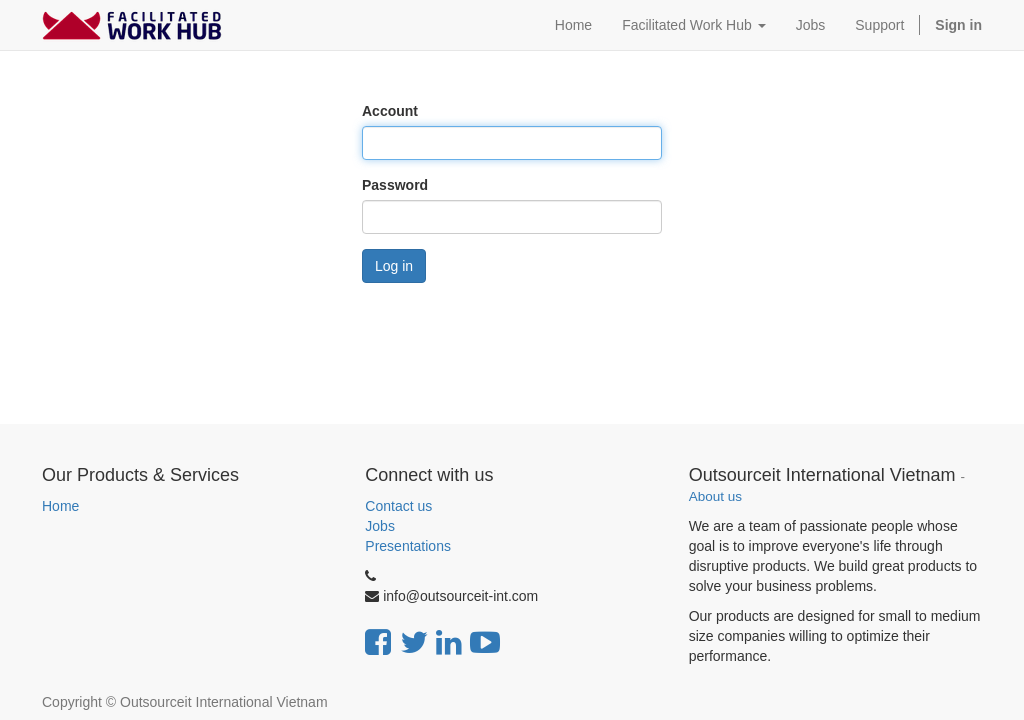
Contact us (398, 506)
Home (60, 506)
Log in (394, 266)
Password (395, 185)
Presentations (408, 546)
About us (715, 496)
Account (390, 111)
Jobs (380, 526)
